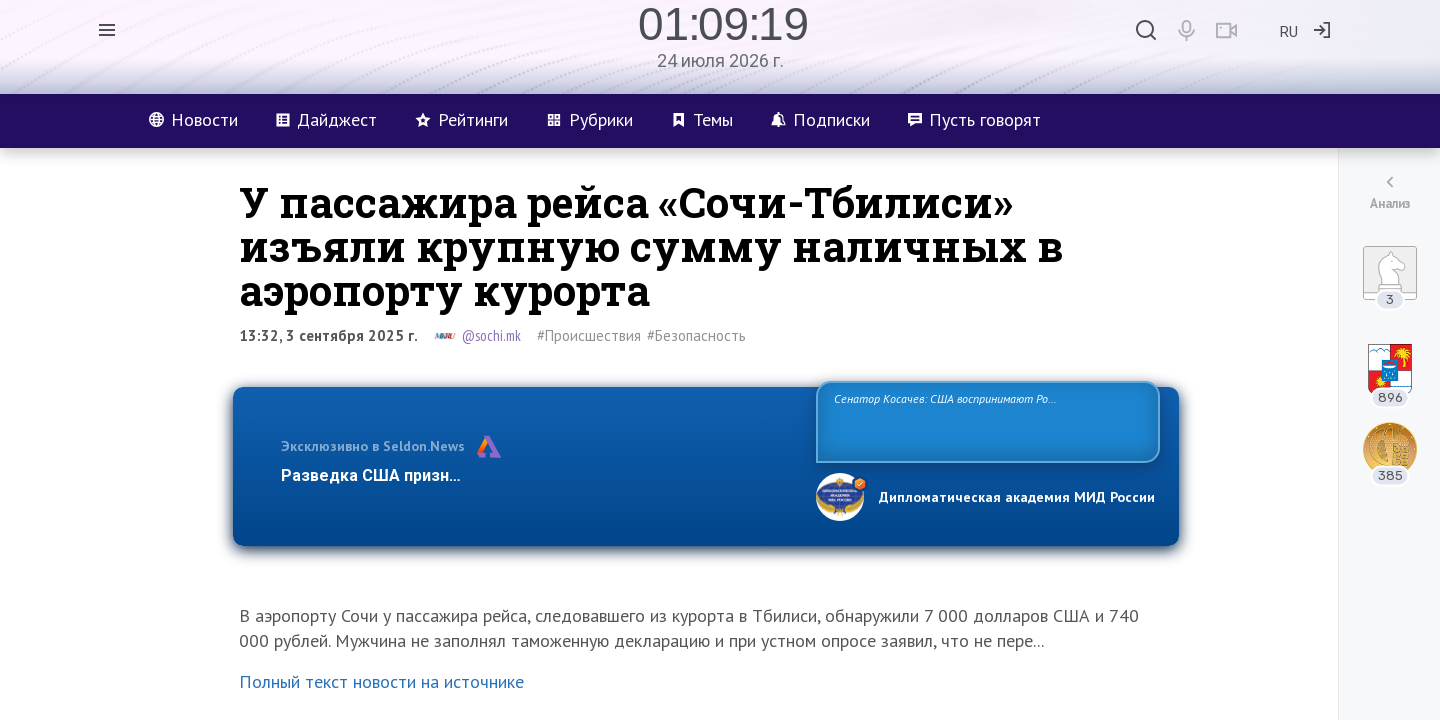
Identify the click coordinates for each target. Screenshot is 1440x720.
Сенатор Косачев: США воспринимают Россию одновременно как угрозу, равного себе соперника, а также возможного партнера (985, 420)
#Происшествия (589, 335)
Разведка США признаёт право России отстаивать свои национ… (538, 475)
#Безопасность (696, 335)
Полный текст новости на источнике (381, 681)
